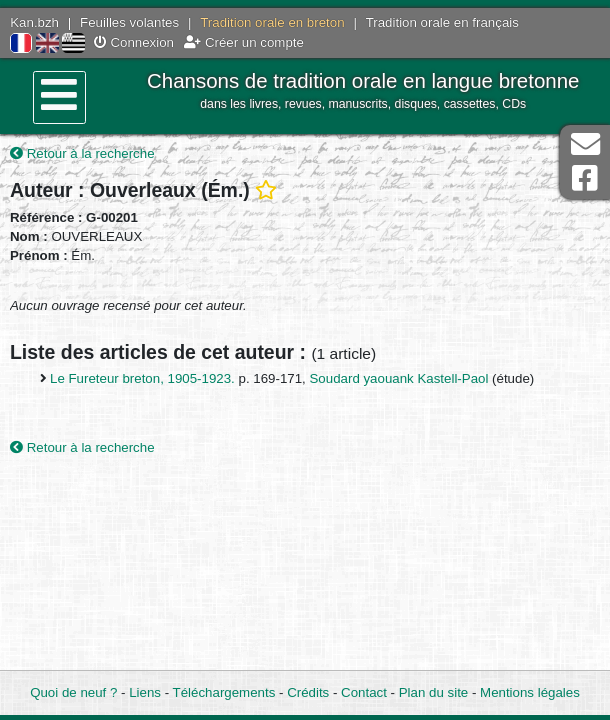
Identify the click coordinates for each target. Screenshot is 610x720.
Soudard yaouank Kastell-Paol (401, 378)
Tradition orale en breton (272, 22)
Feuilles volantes (129, 22)
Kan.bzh (34, 22)
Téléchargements (224, 692)
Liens (145, 692)
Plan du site (433, 692)
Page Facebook (585, 178)
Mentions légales (530, 692)
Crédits (308, 692)
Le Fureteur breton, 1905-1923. (144, 378)
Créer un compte (244, 42)
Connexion (134, 42)
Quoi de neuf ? (73, 692)
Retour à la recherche (82, 153)
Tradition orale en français (442, 22)
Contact (364, 692)
